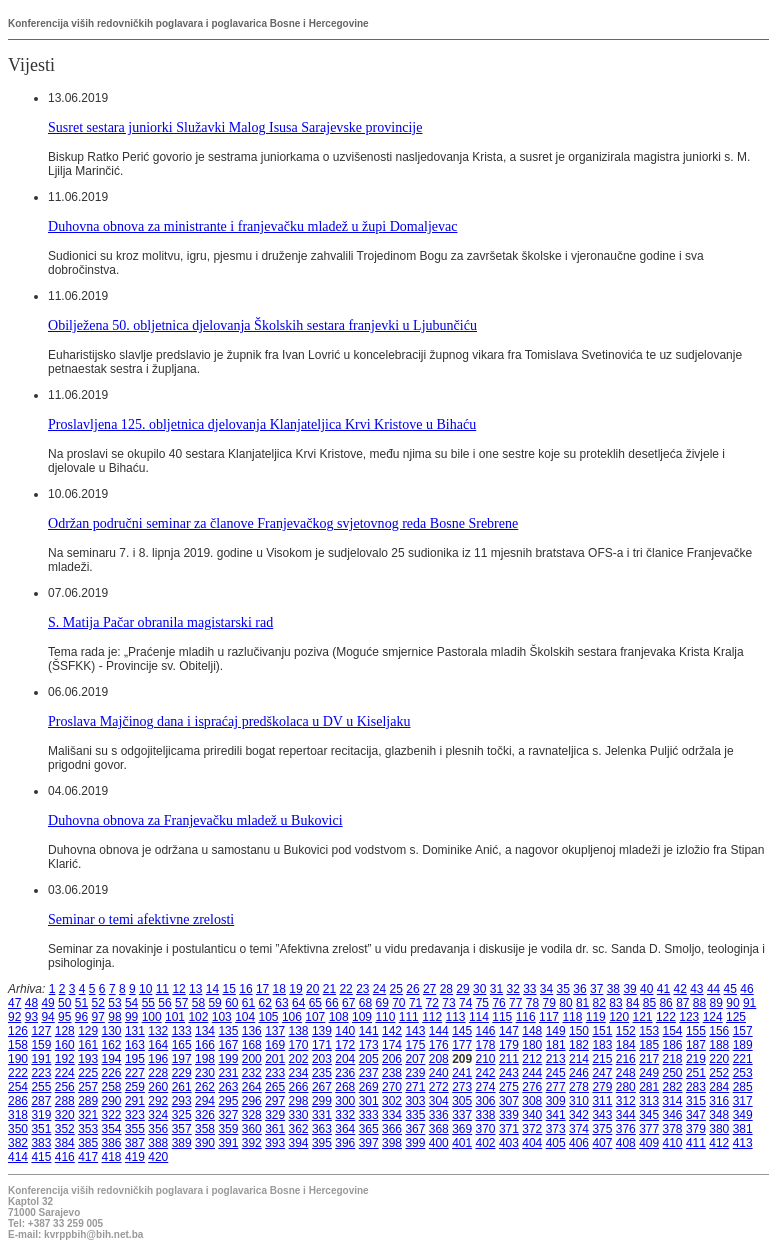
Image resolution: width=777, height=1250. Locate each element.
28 (446, 989)
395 (322, 1143)
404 (532, 1143)
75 (482, 1003)
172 (345, 1045)
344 (626, 1115)
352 (65, 1129)
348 (719, 1115)
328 (252, 1115)
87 (682, 1003)
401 (462, 1143)
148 (532, 1031)
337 (462, 1115)
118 (572, 1017)
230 (205, 1073)
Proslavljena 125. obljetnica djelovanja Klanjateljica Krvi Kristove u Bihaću (262, 424)
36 (579, 989)
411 (696, 1143)
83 (615, 1003)
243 (509, 1073)
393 (275, 1143)
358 (205, 1129)
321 (88, 1115)
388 (158, 1143)
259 (135, 1087)
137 (275, 1031)
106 (292, 1017)
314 (673, 1101)
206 (392, 1059)
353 (88, 1129)
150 (579, 1031)
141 (369, 1031)
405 (556, 1143)
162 (112, 1045)
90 (732, 1003)
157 (743, 1031)
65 (315, 1003)
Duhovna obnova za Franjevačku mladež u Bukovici (195, 820)
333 (369, 1115)
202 (299, 1059)
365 (369, 1129)
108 (339, 1017)
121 (643, 1017)
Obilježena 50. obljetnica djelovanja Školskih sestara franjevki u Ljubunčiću (262, 325)
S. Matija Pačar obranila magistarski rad (160, 622)
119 (596, 1017)
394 (299, 1143)
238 (392, 1073)
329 (275, 1115)
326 (205, 1115)
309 (556, 1101)
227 (135, 1073)
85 (649, 1003)
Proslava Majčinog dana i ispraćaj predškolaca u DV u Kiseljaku (229, 721)
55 (148, 1003)
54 (131, 1003)
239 (415, 1073)
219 (696, 1059)
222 (18, 1073)
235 (322, 1073)
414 (18, 1157)
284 (719, 1087)
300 (345, 1101)
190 (18, 1059)
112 (432, 1017)
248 (626, 1073)
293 (182, 1101)
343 (602, 1115)
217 (649, 1059)
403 (509, 1143)
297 (275, 1101)
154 (673, 1031)
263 (228, 1087)
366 (392, 1129)
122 (666, 1017)
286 (18, 1101)
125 (736, 1017)
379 (696, 1129)
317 (743, 1101)
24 (379, 989)
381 (743, 1129)
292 (158, 1101)
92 (14, 1017)
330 (299, 1115)
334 (392, 1115)
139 (322, 1031)
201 (275, 1059)
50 (64, 1003)
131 (135, 1031)
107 (315, 1017)
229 (182, 1073)
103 (222, 1017)
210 (486, 1059)
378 (673, 1129)
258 (112, 1087)
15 (229, 989)
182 (579, 1045)
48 (31, 1003)
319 (41, 1115)
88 (699, 1003)
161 (88, 1045)
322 (112, 1115)
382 (18, 1143)
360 (252, 1129)
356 (158, 1129)
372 (532, 1129)
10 (145, 989)
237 (369, 1073)
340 (532, 1115)
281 (649, 1087)
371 (509, 1129)
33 (529, 989)
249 (649, 1073)
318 (18, 1115)
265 (275, 1087)
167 (228, 1045)
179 (509, 1045)
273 (462, 1087)
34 (546, 989)
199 (228, 1059)
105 (269, 1017)
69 (381, 1003)
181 (556, 1045)
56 (164, 1003)
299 (322, 1101)
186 (673, 1045)
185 (649, 1045)
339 (509, 1115)
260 (158, 1087)
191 (41, 1059)
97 (98, 1017)
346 (673, 1115)
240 (439, 1073)
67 (348, 1003)
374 (579, 1129)
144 (439, 1031)
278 (579, 1087)
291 (135, 1101)
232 (252, 1073)
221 (743, 1059)
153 (649, 1031)
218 (673, 1059)
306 (486, 1101)
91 (749, 1003)
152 (626, 1031)
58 (198, 1003)
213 (556, 1059)
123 (689, 1017)
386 (112, 1143)
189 (743, 1045)
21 (329, 989)
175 (415, 1045)
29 (462, 989)
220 (719, 1059)
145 (462, 1031)
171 (322, 1045)
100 (152, 1017)
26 (412, 989)
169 (275, 1045)
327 (228, 1115)
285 (743, 1087)
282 (673, 1087)
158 (18, 1045)
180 (532, 1045)
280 (626, 1087)
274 (486, 1087)
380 (719, 1129)
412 (719, 1143)
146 (486, 1031)
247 (602, 1073)
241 (462, 1073)
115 (502, 1017)
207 (415, 1059)
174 (392, 1045)
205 (369, 1059)
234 (299, 1073)
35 (563, 989)
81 (582, 1003)
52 (98, 1003)
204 (345, 1059)
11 (162, 989)
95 (64, 1017)
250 (673, 1073)
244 (532, 1073)
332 (345, 1115)
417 (88, 1157)
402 (486, 1143)
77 (515, 1003)
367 (415, 1129)
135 (228, 1031)
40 (646, 989)
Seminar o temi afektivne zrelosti (141, 919)
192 (65, 1059)
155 (696, 1031)
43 (696, 989)
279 (602, 1087)
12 (178, 989)
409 (649, 1143)
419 (135, 1157)
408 (626, 1143)
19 (295, 989)
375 (602, 1129)
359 (228, 1129)
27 (429, 989)
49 (47, 1003)
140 (345, 1031)
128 (65, 1031)
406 (579, 1143)
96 (81, 1017)
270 (392, 1087)
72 (432, 1003)
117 (549, 1017)
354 (112, 1129)
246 (579, 1073)
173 (369, 1045)
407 (602, 1143)
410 (673, 1143)
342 (579, 1115)
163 (135, 1045)
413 (743, 1143)
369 (462, 1129)
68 (365, 1003)
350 (18, 1129)
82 (599, 1003)
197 (182, 1059)
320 (65, 1115)
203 (322, 1059)
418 (112, 1157)
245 (556, 1073)
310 (579, 1101)
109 (362, 1017)
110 (385, 1017)
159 (41, 1045)
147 (509, 1031)
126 (18, 1031)
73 (448, 1003)
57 (181, 1003)
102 (198, 1017)
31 (496, 989)
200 (252, 1059)
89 (716, 1003)
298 (299, 1101)
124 (713, 1017)
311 (602, 1101)
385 (88, 1143)
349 (743, 1115)
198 (205, 1059)
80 (565, 1003)
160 (65, 1045)
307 (509, 1101)
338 (486, 1115)
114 (479, 1017)
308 (532, 1101)
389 (182, 1143)
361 (275, 1129)
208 (439, 1059)
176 (439, 1045)
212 (532, 1059)
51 (81, 1003)
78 (532, 1003)
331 (322, 1115)
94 (47, 1017)
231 (228, 1073)
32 (512, 989)
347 (696, 1115)
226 (112, 1073)
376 (626, 1129)
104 (245, 1017)
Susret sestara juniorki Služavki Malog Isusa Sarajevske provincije (235, 127)
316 (719, 1101)
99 (131, 1017)
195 (135, 1059)
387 (135, 1143)
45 (730, 989)
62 (265, 1003)
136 (252, 1031)
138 (299, 1031)
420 (158, 1157)
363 (322, 1129)
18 (279, 989)
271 (415, 1087)
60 (231, 1003)
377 (649, 1129)
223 (41, 1073)
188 (719, 1045)
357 (182, 1129)
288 (65, 1101)
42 (679, 989)
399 (415, 1143)
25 (396, 989)
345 (649, 1115)
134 (205, 1031)
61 (248, 1003)
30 (479, 989)
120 (619, 1017)
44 (713, 989)
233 (275, 1073)
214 (579, 1059)
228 (158, 1073)
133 (182, 1031)
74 (465, 1003)
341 (556, 1115)
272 (439, 1087)
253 (743, 1073)
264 (252, 1087)
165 (182, 1045)
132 (158, 1031)
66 (331, 1003)
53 (114, 1003)
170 (299, 1045)
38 (613, 989)
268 (345, 1087)
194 (112, 1059)
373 (556, 1129)
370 (486, 1129)
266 (299, 1087)
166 (205, 1045)
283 (696, 1087)
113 (456, 1017)
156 (719, 1031)
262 (205, 1087)
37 (596, 989)
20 (312, 989)
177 (462, 1045)
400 (439, 1143)
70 (398, 1003)
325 (182, 1115)
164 (158, 1045)
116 (526, 1017)
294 (205, 1101)
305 (462, 1101)
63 (281, 1003)
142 (392, 1031)
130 (112, 1031)
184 (626, 1045)
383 (41, 1143)
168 (252, 1045)
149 (556, 1031)
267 (322, 1087)
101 (175, 1017)
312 (626, 1101)
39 (629, 989)
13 (195, 989)
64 (298, 1003)
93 (31, 1017)
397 (369, 1143)
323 (135, 1115)
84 (632, 1003)
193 (88, 1059)
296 (252, 1101)
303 (415, 1101)
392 (252, 1143)
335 (415, 1115)
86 (665, 1003)
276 (532, 1087)
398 (392, 1143)
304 (439, 1101)
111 (409, 1017)
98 (114, 1017)
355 (135, 1129)
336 (439, 1115)
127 (41, 1031)
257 (88, 1087)
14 (212, 989)
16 (245, 989)
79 (549, 1003)
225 (88, 1073)
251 (696, 1073)
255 (41, 1087)
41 (663, 989)
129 (88, 1031)
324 (158, 1115)
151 (602, 1031)
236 (345, 1073)
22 (345, 989)
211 (509, 1059)
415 (41, 1157)
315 (696, 1101)
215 (602, 1059)
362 (299, 1129)
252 (719, 1073)
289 (88, 1101)
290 (112, 1101)
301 (369, 1101)
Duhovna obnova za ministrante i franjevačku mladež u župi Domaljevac (252, 226)
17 (262, 989)
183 (602, 1045)
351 (41, 1129)
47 (14, 1003)
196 (158, 1059)
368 (439, 1129)
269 (369, 1087)
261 (182, 1087)
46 (746, 989)
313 (649, 1101)
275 (509, 1087)
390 (205, 1143)
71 (415, 1003)
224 (65, 1073)
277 (556, 1087)
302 (392, 1101)
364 (345, 1129)
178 (486, 1045)
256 (65, 1087)
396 (345, 1143)
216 (626, 1059)
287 (41, 1101)
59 (214, 1003)
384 (65, 1143)
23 (362, 989)
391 (228, 1143)
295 (228, 1101)
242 (486, 1073)
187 (696, 1045)
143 (415, 1031)
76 (498, 1003)
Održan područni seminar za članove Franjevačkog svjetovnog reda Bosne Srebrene (283, 523)
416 (65, 1157)
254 (18, 1087)
